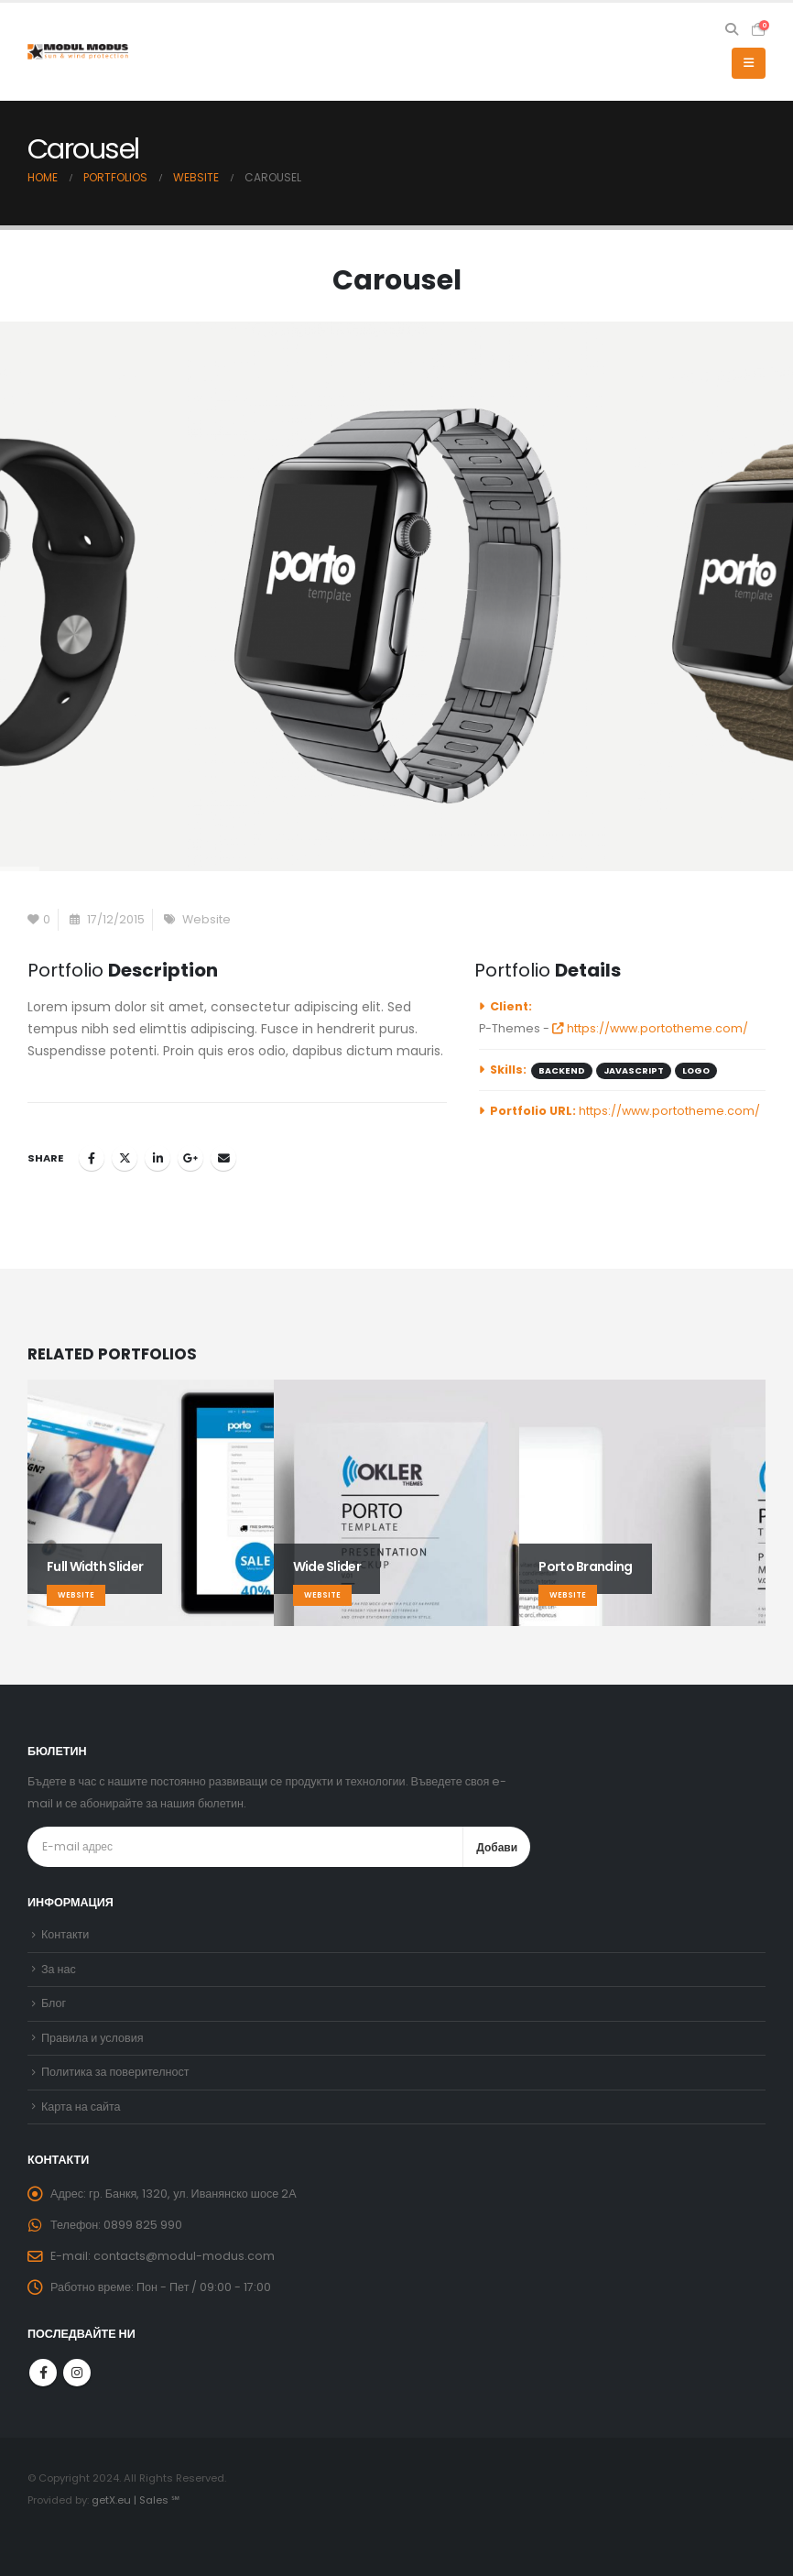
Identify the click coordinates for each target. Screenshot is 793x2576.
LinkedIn (157, 1158)
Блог (53, 2003)
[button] (731, 29)
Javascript (633, 1070)
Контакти (65, 1934)
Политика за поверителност (115, 2071)
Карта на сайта (81, 2106)
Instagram (77, 2372)
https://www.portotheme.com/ (650, 1028)
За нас (58, 1969)
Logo (696, 1070)
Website (206, 919)
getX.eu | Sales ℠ (135, 2500)
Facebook (91, 1158)
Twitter (124, 1158)
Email (223, 1158)
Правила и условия (92, 2038)
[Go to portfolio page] (150, 1503)
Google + (190, 1158)
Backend (561, 1070)
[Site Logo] (77, 52)
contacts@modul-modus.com (184, 2256)
